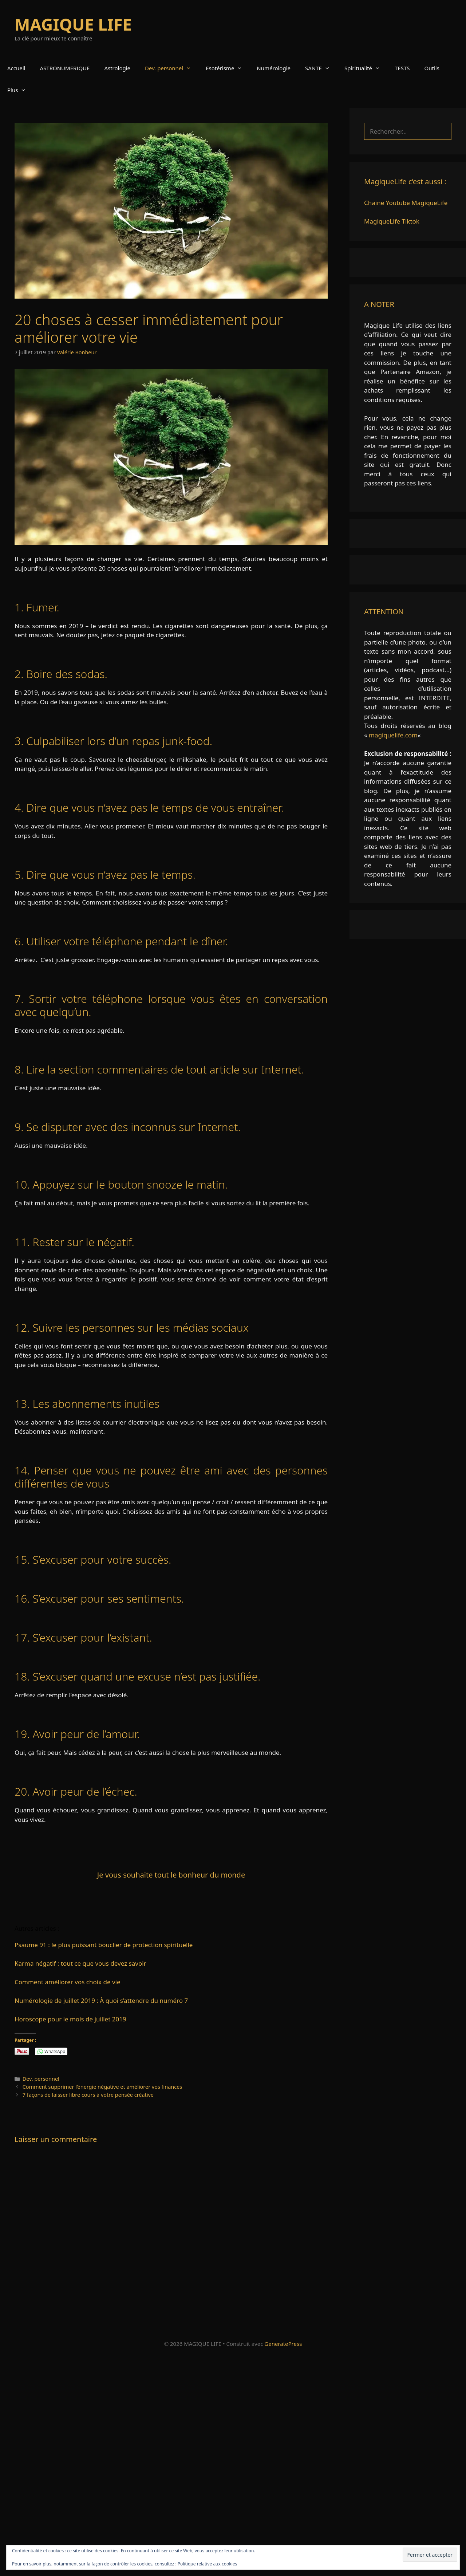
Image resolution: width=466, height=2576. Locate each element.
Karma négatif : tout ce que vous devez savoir (80, 1963)
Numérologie (274, 68)
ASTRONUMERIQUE (65, 68)
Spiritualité (365, 68)
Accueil (16, 68)
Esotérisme (227, 68)
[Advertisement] (218, 2464)
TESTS (402, 68)
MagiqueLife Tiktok (391, 221)
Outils (431, 68)
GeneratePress (283, 2343)
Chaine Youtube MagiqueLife (405, 202)
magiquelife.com (393, 735)
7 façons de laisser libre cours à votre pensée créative (88, 2094)
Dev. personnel (171, 68)
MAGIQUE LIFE (73, 24)
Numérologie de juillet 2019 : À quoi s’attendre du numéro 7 (101, 2000)
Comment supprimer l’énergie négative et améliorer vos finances (102, 2086)
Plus (20, 90)
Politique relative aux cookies (207, 2564)
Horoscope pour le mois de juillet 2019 (70, 2019)
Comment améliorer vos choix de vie (68, 1982)
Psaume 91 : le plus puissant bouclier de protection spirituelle (104, 1945)
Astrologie (117, 68)
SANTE (321, 68)
